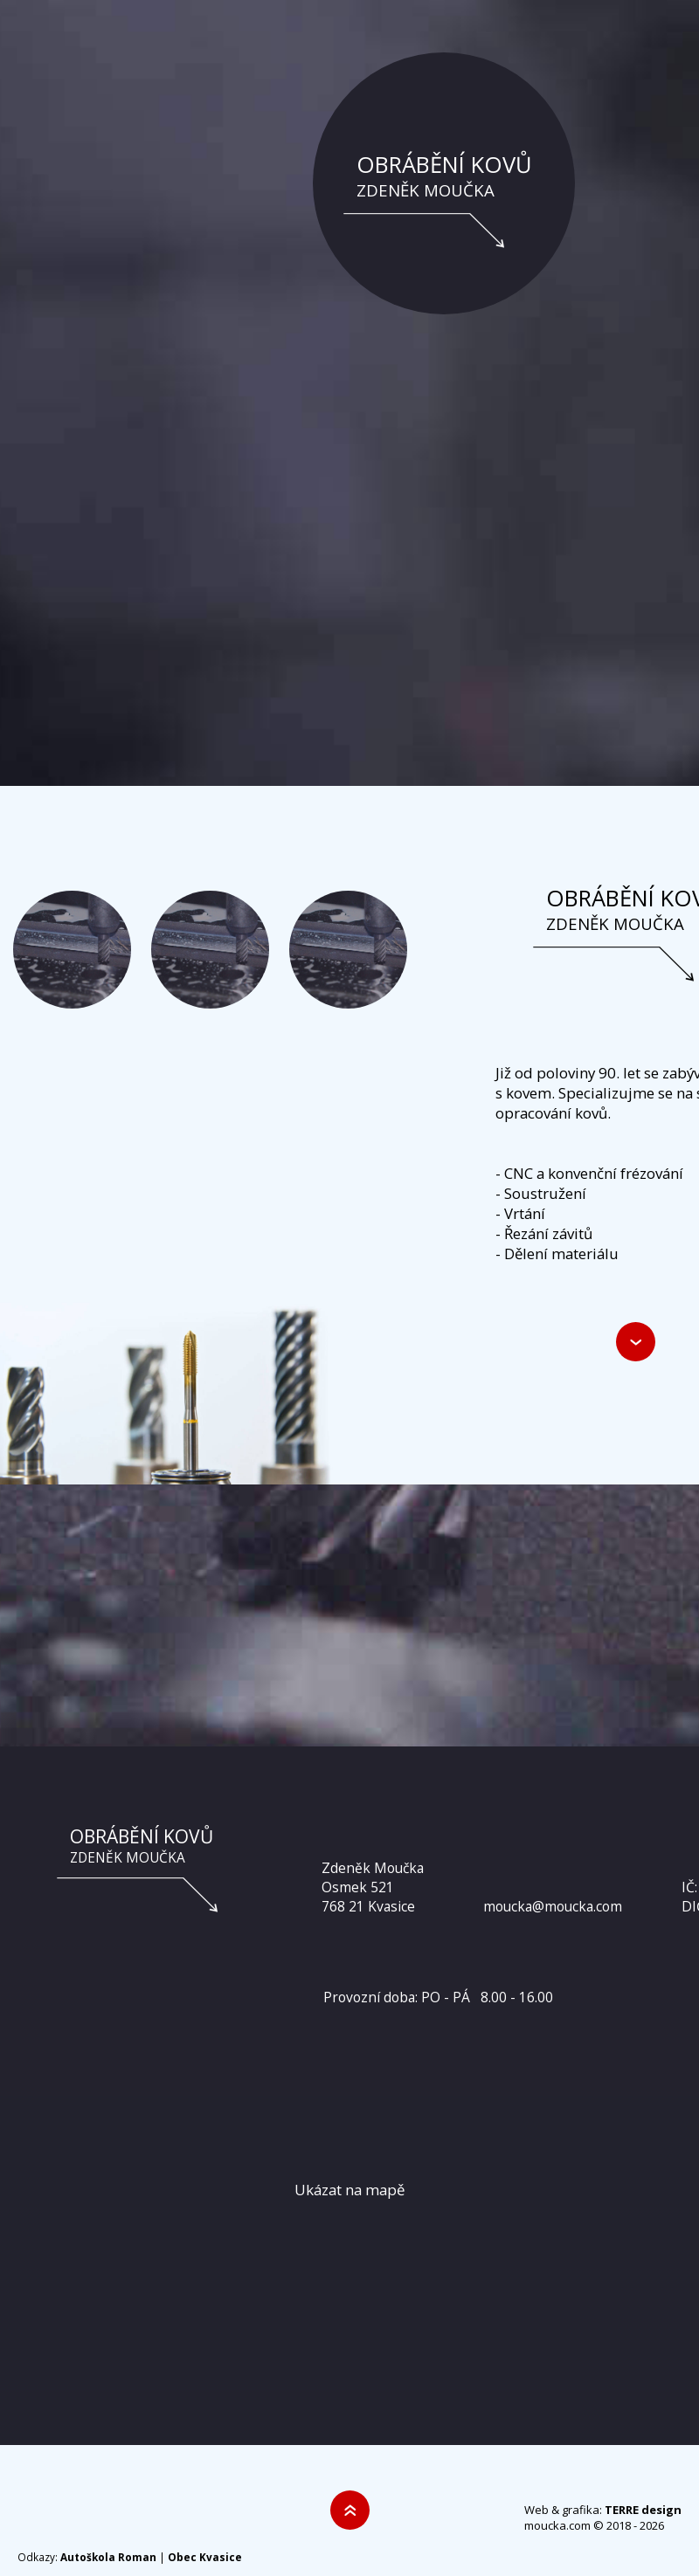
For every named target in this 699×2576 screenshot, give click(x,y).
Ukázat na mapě (349, 2190)
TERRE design (643, 2509)
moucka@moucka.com (552, 1906)
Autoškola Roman (108, 2557)
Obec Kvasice (205, 2557)
